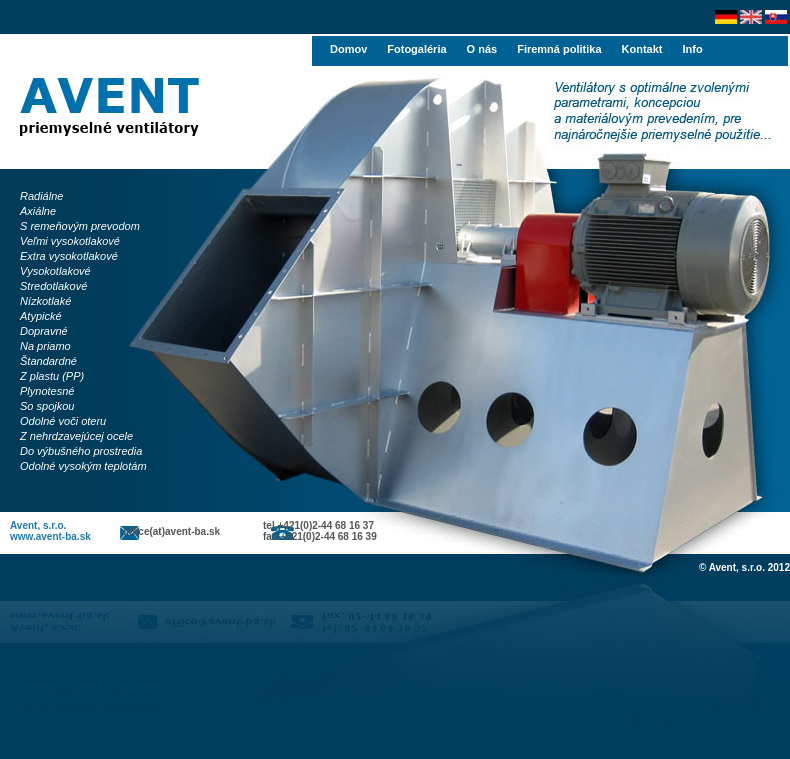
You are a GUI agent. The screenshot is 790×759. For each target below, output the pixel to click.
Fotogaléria (416, 49)
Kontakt (642, 49)
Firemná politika (559, 49)
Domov (348, 49)
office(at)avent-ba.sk (171, 531)
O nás (482, 49)
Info (692, 49)
